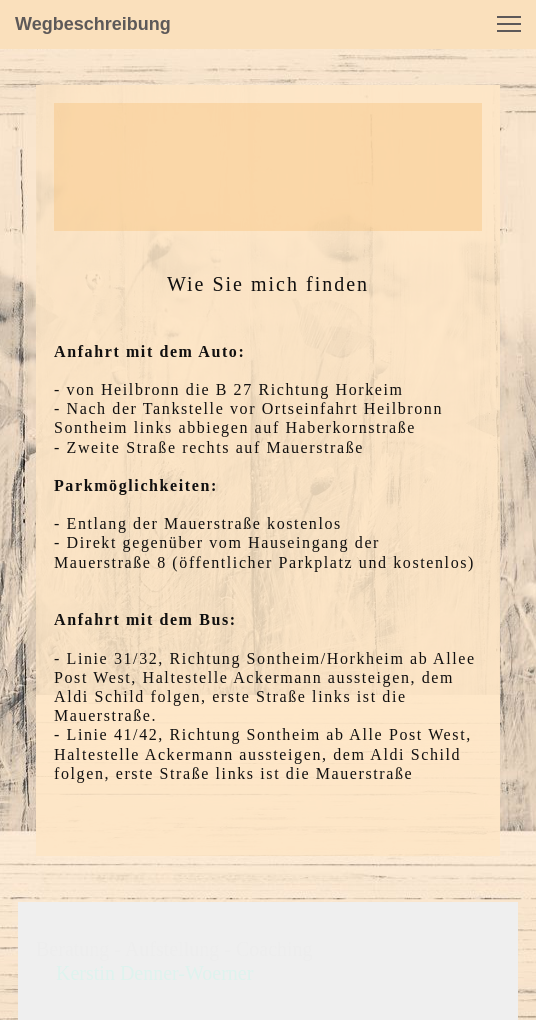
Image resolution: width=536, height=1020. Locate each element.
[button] (509, 24)
